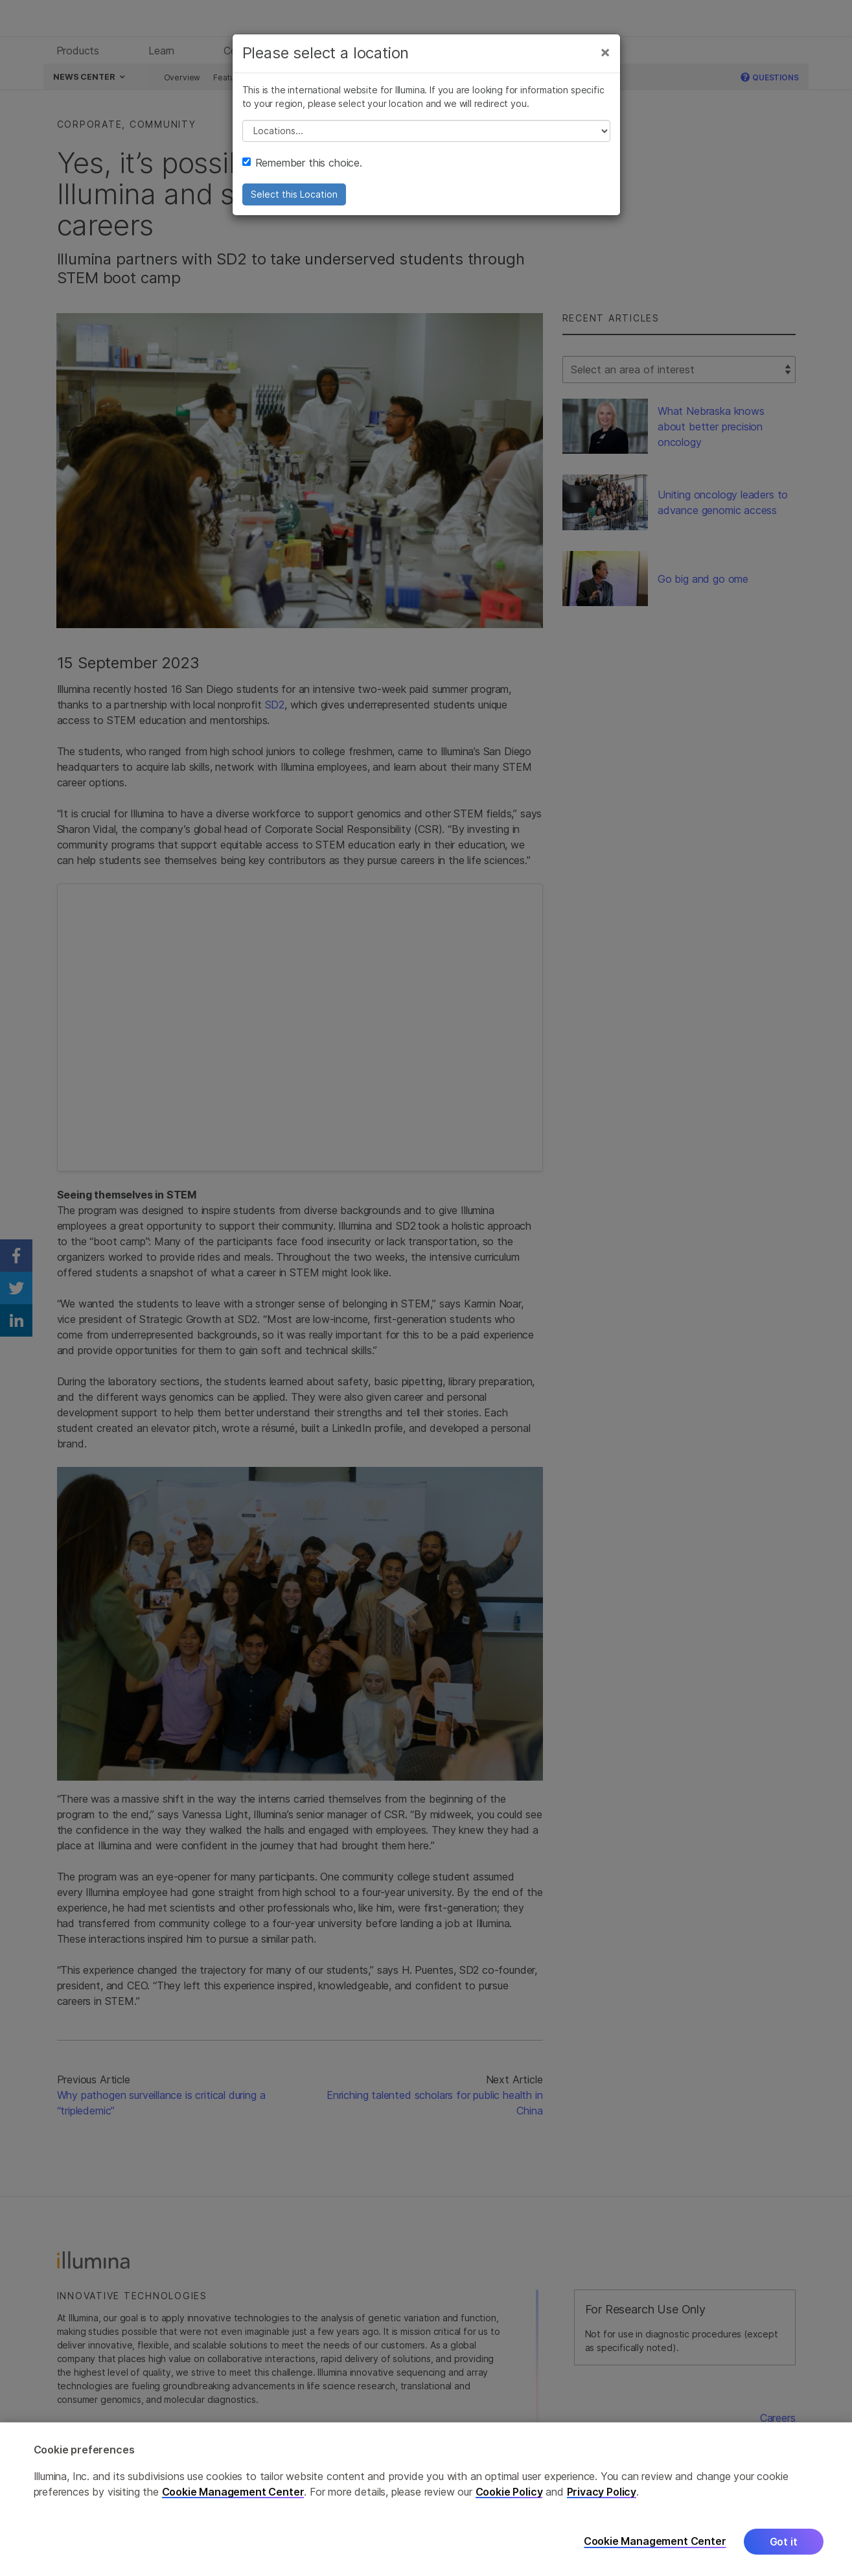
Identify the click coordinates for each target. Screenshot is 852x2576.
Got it (784, 2541)
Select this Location (294, 199)
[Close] (605, 57)
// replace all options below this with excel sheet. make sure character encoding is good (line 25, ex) (426, 136)
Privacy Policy (602, 2491)
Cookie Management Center (233, 2491)
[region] (426, 2499)
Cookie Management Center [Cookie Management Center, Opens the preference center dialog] (655, 2541)
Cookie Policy (509, 2491)
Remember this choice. (302, 167)
